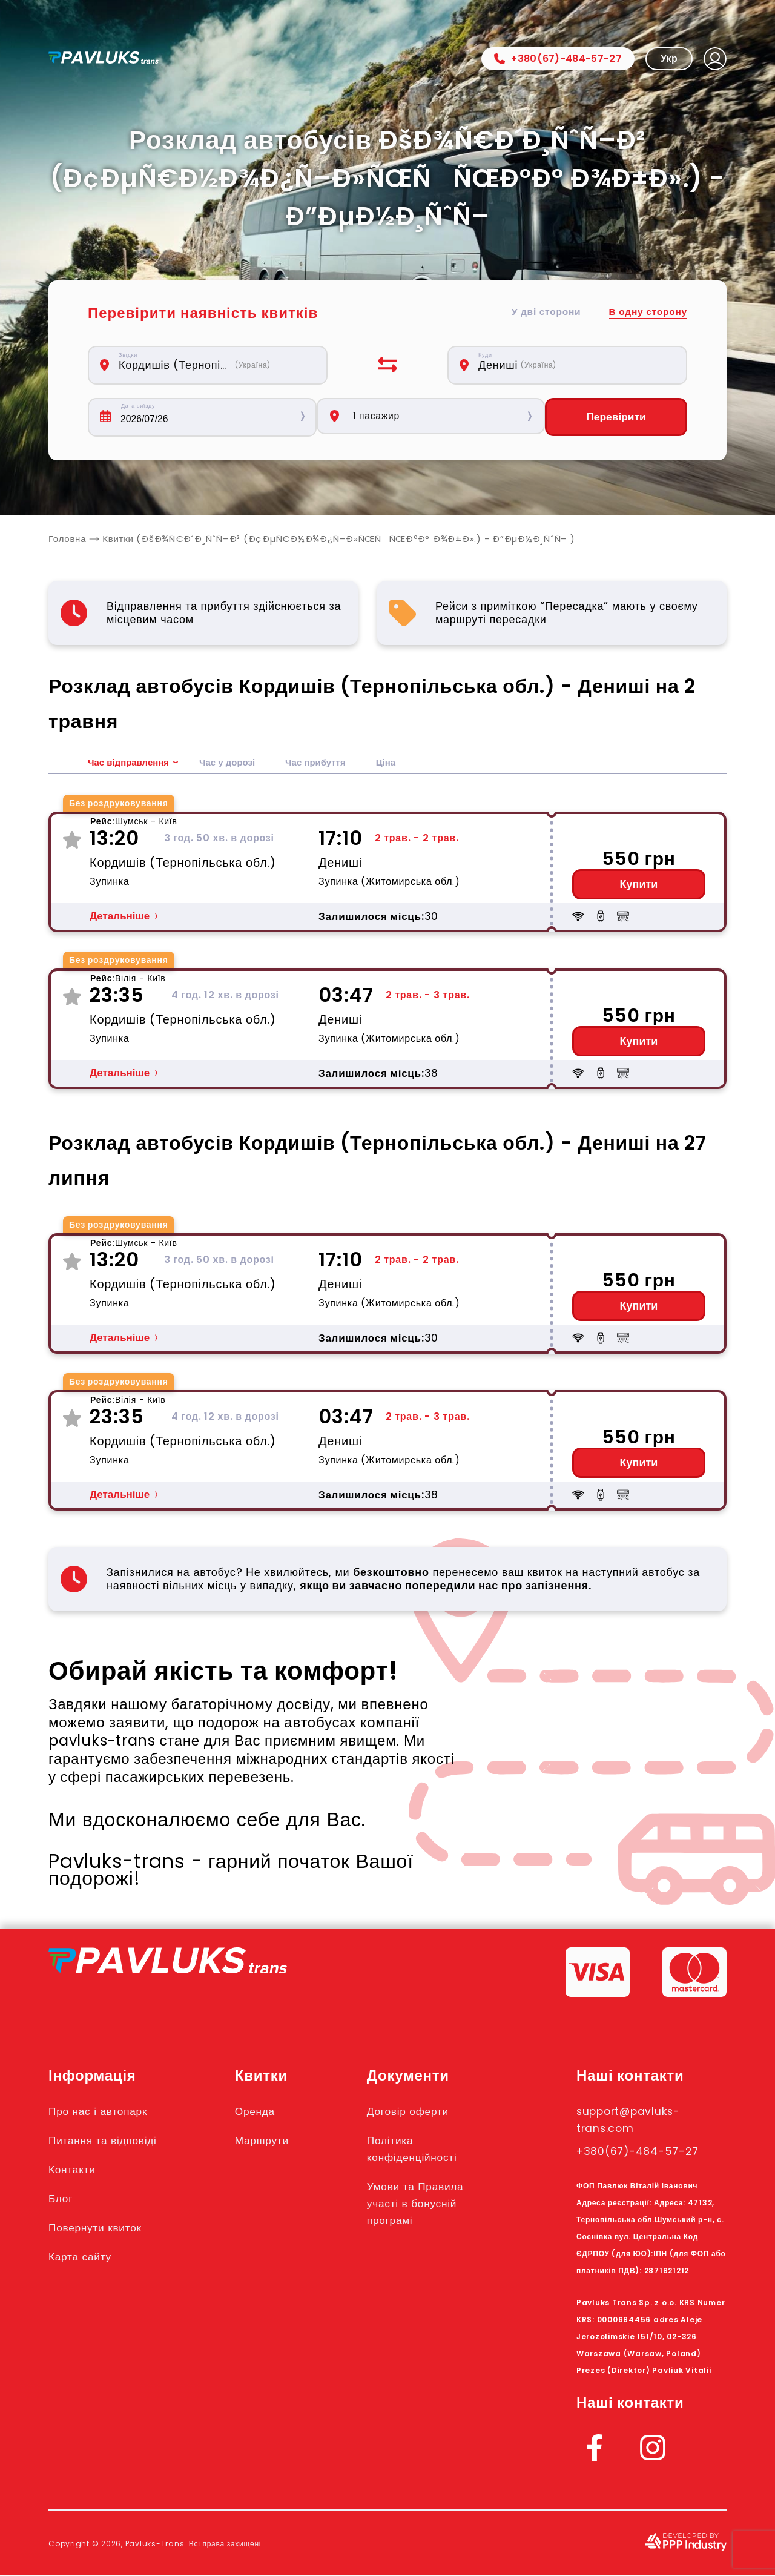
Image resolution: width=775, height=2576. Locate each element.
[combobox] (214, 365)
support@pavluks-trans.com (637, 2120)
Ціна (400, 763)
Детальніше (120, 916)
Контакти (75, 2169)
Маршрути (273, 2140)
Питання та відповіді (109, 2140)
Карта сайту (84, 2256)
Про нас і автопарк (104, 2111)
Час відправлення (131, 763)
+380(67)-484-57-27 (558, 58)
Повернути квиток (101, 2227)
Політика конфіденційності (426, 2149)
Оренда (265, 2111)
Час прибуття (327, 763)
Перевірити (616, 417)
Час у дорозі (235, 763)
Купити (639, 885)
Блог (62, 2198)
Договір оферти (421, 2111)
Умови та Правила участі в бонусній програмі (430, 2203)
